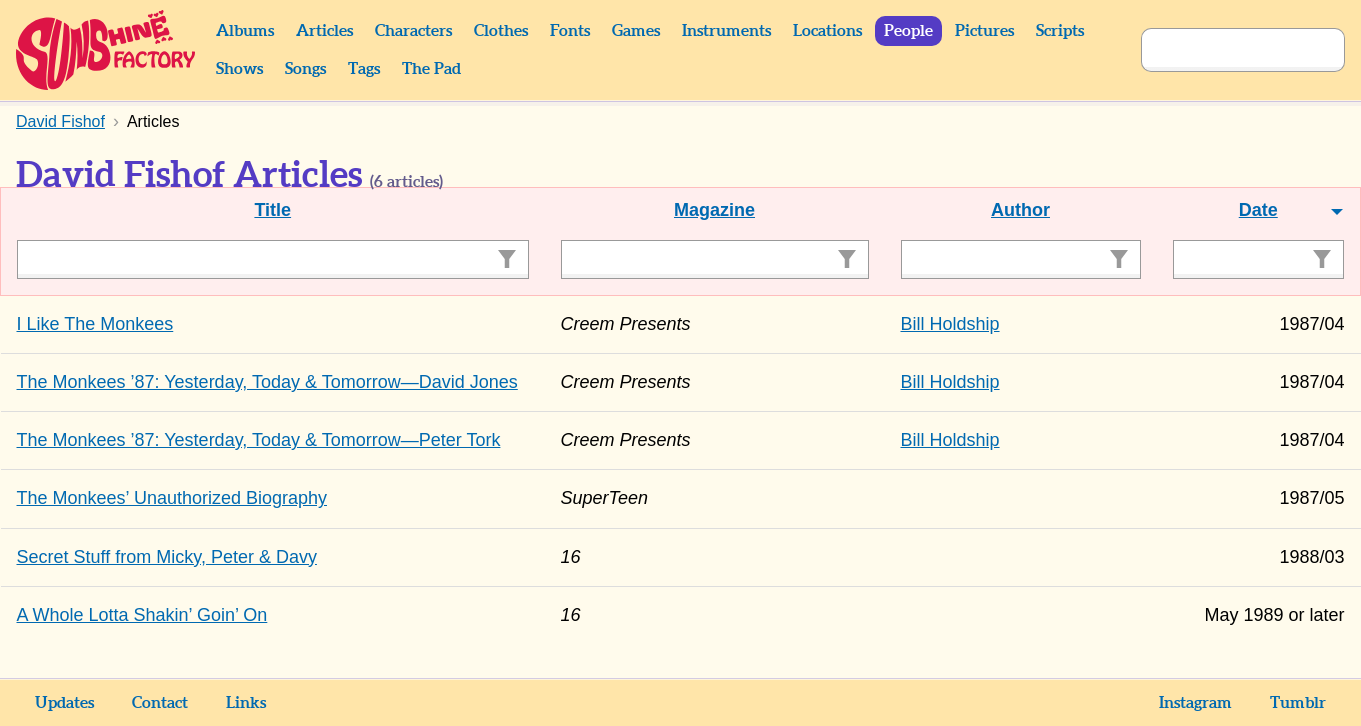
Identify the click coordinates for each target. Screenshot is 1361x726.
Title (272, 210)
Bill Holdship (950, 324)
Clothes (501, 31)
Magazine (714, 210)
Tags (364, 69)
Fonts (570, 31)
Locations (827, 31)
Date (1258, 210)
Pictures (984, 31)
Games (636, 31)
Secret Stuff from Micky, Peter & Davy (167, 557)
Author (1020, 210)
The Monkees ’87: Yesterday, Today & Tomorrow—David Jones (267, 382)
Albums (245, 31)
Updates (64, 703)
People (908, 31)
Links (246, 703)
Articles (324, 31)
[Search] (1221, 50)
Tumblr (1298, 703)
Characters (413, 31)
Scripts (1060, 31)
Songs (305, 69)
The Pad (431, 69)
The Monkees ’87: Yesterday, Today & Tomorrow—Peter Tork (259, 440)
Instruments (726, 31)
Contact (160, 703)
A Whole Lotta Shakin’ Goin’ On (142, 615)
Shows (239, 69)
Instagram (1195, 703)
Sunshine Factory (106, 50)
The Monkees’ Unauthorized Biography (172, 498)
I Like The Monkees (95, 324)
